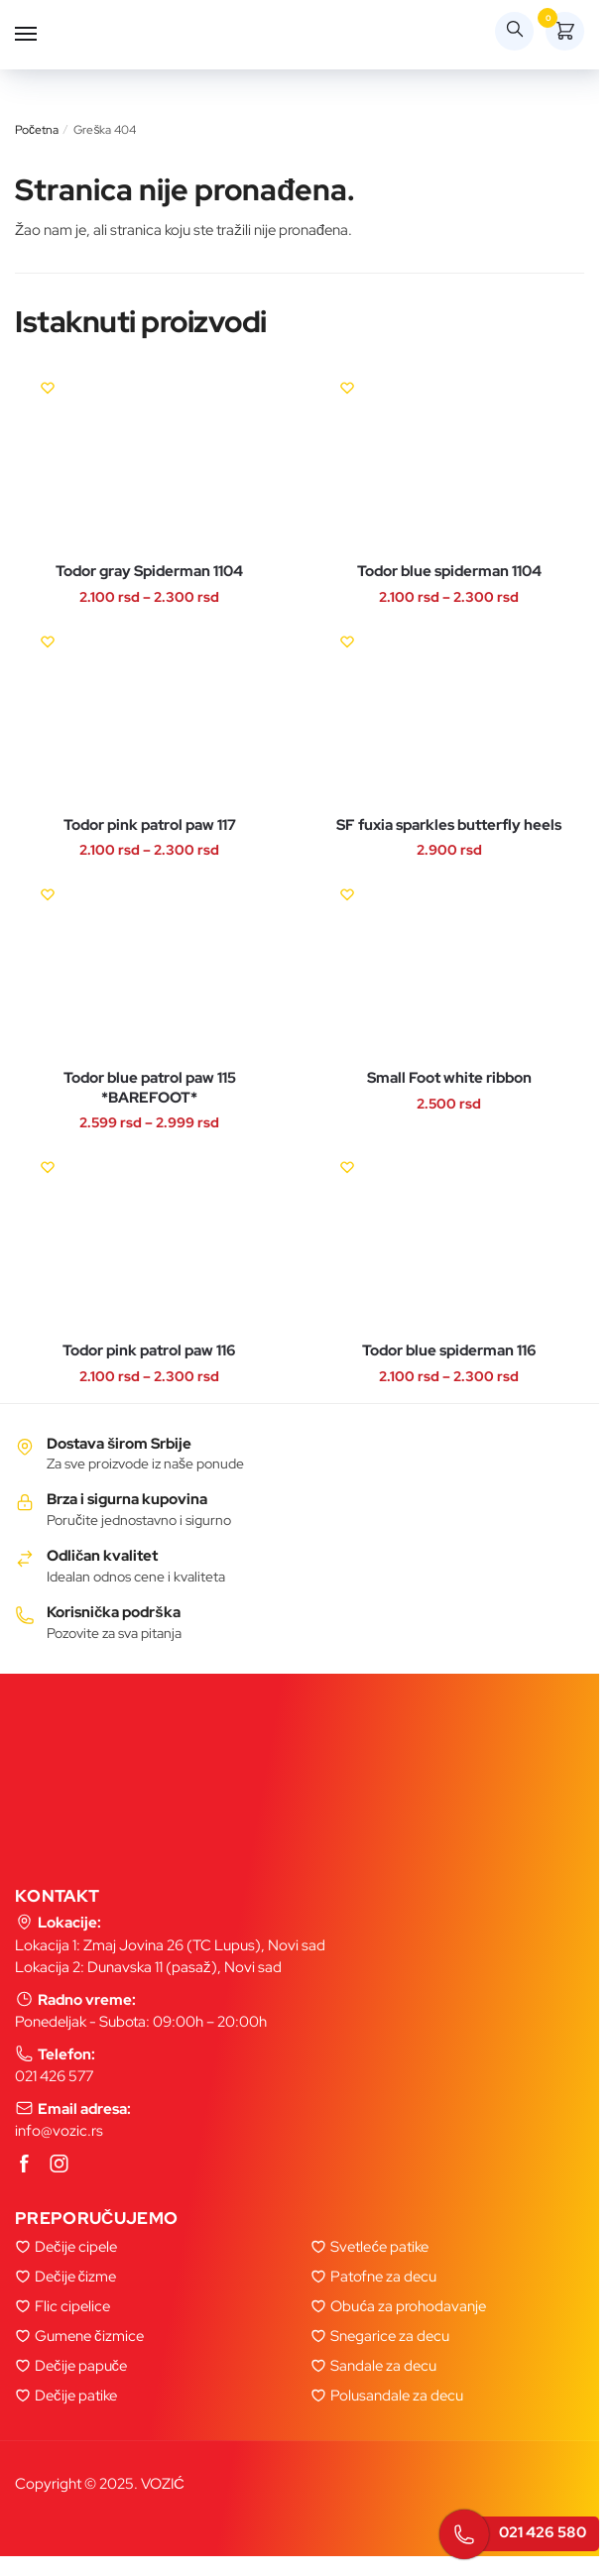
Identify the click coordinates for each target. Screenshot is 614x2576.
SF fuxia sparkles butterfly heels (448, 825)
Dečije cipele (76, 2247)
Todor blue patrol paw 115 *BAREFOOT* (149, 1088)
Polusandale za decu (396, 2395)
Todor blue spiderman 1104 (449, 571)
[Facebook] (25, 2164)
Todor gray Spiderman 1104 (149, 571)
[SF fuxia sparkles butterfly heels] (449, 714)
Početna (37, 130)
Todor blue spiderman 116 (449, 1351)
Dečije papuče (81, 2366)
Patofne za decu (383, 2276)
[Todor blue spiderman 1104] (449, 460)
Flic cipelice (72, 2306)
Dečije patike (76, 2395)
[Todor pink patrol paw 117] (150, 714)
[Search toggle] (514, 31)
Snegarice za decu (389, 2336)
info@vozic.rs (59, 2131)
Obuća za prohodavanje (408, 2306)
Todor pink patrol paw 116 (149, 1351)
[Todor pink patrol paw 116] (150, 1240)
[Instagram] (59, 2164)
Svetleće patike (379, 2247)
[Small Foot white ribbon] (449, 967)
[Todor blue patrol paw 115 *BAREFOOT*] (150, 967)
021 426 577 (54, 2076)
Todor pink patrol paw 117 (149, 825)
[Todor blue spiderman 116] (449, 1240)
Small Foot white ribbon (449, 1078)
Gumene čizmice (89, 2336)
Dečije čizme (75, 2276)
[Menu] (44, 35)
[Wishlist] (47, 388)
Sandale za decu (383, 2366)
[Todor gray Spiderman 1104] (150, 460)
